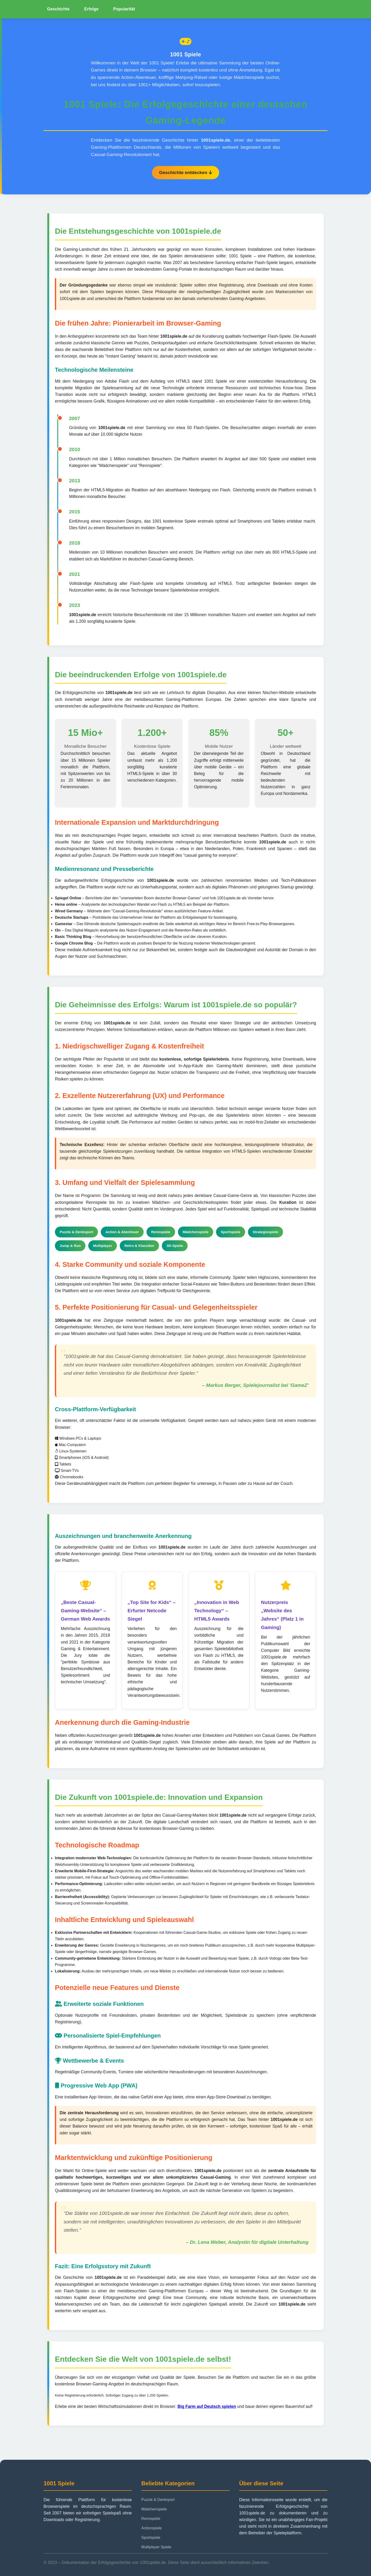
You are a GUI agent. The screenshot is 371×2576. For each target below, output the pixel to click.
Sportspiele (150, 2538)
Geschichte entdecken (185, 172)
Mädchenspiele (154, 2509)
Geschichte (58, 9)
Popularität (124, 9)
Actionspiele (151, 2528)
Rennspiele (150, 2519)
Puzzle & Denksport (158, 2500)
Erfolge (91, 9)
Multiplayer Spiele (156, 2547)
